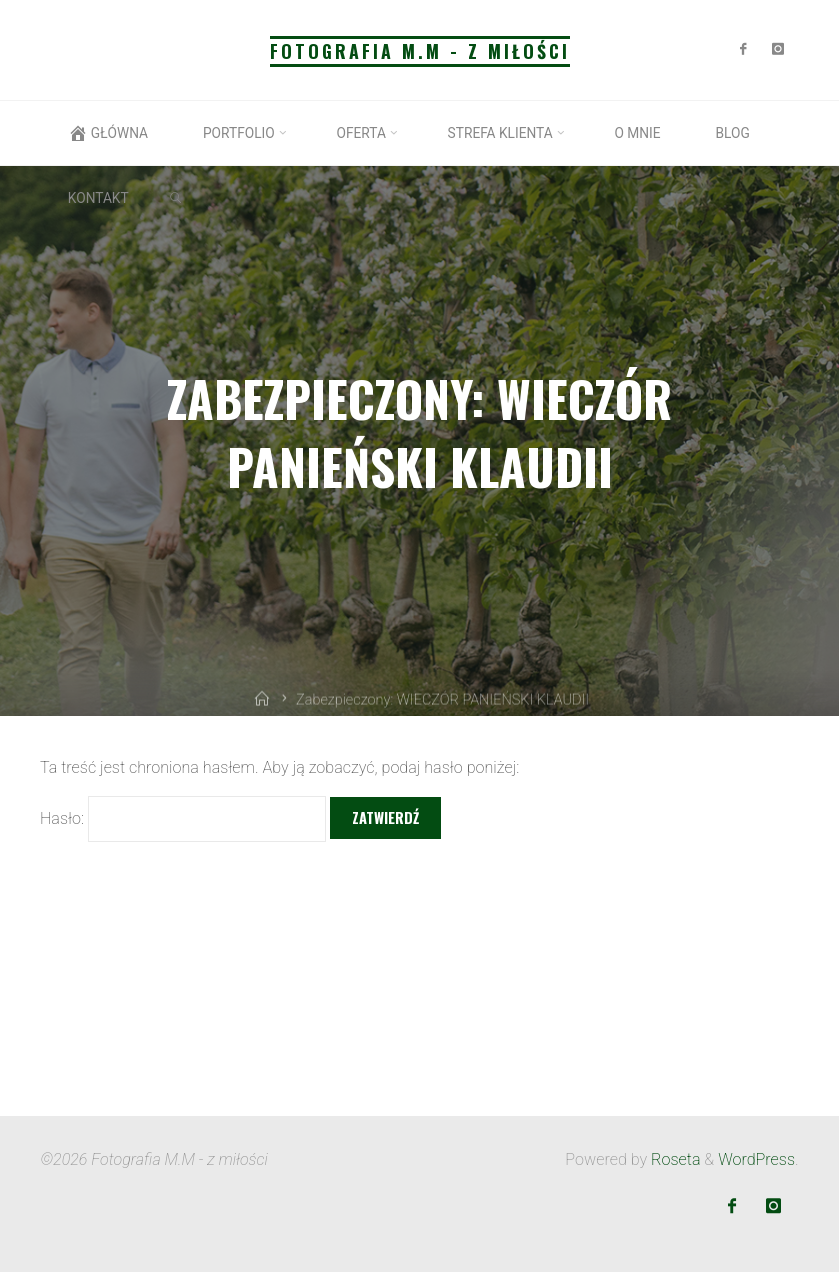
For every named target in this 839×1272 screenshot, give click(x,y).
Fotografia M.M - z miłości (420, 51)
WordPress (756, 1159)
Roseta (673, 1159)
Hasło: (183, 819)
